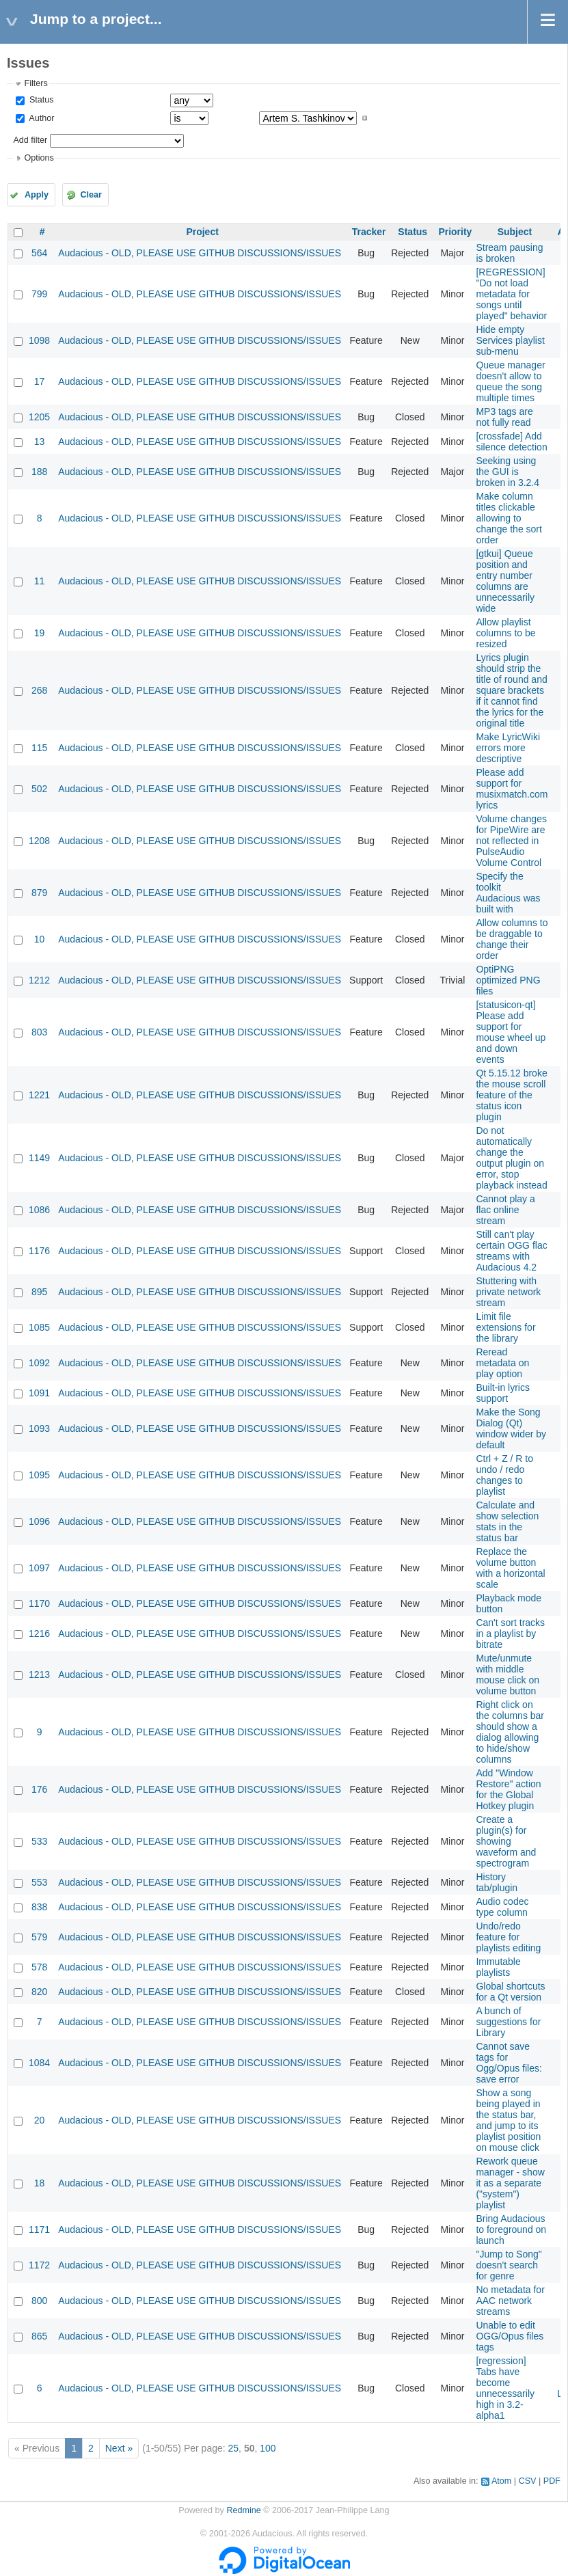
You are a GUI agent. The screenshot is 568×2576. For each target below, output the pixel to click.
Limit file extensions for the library (505, 1327)
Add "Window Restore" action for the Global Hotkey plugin (508, 1789)
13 (39, 441)
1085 (39, 1327)
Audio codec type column (502, 1907)
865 (39, 2336)
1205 (39, 416)
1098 (39, 340)
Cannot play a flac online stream (505, 1209)
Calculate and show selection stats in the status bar (507, 1521)
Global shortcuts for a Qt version (510, 1992)
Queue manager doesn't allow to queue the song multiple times (510, 381)
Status (40, 100)
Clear (91, 195)
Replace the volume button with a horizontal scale (510, 1568)
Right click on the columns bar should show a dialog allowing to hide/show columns (510, 1732)
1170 (39, 1603)
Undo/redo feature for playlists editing (508, 1937)
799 (39, 293)
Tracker (369, 231)
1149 (39, 1157)
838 (39, 1906)
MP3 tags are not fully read (504, 417)
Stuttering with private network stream (508, 1291)
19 (39, 632)
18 (39, 2183)
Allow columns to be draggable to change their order (511, 939)
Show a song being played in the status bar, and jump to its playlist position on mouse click (508, 2120)
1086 (39, 1209)
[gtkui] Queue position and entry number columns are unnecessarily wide (505, 581)
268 (39, 690)
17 (39, 381)
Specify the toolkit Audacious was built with (508, 892)
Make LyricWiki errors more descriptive (508, 747)
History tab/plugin (496, 1882)
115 (39, 747)
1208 (39, 840)
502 (39, 788)
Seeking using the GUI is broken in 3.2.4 (507, 471)
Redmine (243, 2510)
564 (39, 252)
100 (267, 2448)
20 (39, 2120)
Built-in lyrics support (503, 1393)
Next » (119, 2448)
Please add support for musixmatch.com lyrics (511, 789)
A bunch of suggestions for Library (508, 2021)
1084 (39, 2062)
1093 (39, 1428)
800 (39, 2300)
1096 (39, 1521)
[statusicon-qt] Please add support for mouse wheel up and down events (510, 1032)
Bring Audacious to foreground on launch (511, 2229)
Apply (37, 195)
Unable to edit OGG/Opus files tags (509, 2336)
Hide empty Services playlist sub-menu (510, 340)
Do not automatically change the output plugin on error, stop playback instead (511, 1158)
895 (39, 1291)
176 (39, 1789)
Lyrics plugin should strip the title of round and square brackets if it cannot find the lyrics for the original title (511, 690)
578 (39, 1967)
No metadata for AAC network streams (510, 2300)
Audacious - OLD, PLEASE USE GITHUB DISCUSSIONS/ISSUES (199, 252)
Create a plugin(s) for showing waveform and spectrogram (506, 1841)
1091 (39, 1392)
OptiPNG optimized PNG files (508, 980)
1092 (39, 1362)
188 (39, 471)
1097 (39, 1567)
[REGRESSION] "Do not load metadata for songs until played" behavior (511, 294)
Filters (35, 83)
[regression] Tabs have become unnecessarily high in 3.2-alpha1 (505, 2388)
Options (38, 158)
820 (39, 1991)
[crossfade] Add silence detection (511, 441)
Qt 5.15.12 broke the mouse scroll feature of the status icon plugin (511, 1095)
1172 (39, 2265)
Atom (501, 2481)
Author (40, 118)
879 (39, 892)
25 (233, 2448)
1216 (39, 1633)
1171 (39, 2229)
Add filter (30, 140)
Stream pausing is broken (509, 253)
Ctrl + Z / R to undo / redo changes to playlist (504, 1475)
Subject (515, 231)
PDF (551, 2481)
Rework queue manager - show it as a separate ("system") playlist (510, 2183)
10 (39, 939)
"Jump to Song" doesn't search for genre (508, 2265)
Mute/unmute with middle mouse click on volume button (507, 1674)
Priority (455, 231)
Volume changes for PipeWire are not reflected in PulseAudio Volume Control (511, 840)
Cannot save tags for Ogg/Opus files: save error (509, 2063)
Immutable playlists (498, 1967)
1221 (39, 1094)
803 (39, 1032)
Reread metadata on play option (502, 1362)
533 (39, 1841)
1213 (39, 1674)
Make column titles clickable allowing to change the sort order (509, 518)
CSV (528, 2481)
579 (39, 1936)
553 (39, 1882)
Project (202, 231)
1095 (39, 1474)
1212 (39, 980)
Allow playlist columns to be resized (505, 632)
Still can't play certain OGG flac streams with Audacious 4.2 (511, 1251)
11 (39, 580)
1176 (39, 1250)
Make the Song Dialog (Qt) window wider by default (511, 1428)
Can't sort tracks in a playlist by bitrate (510, 1633)
